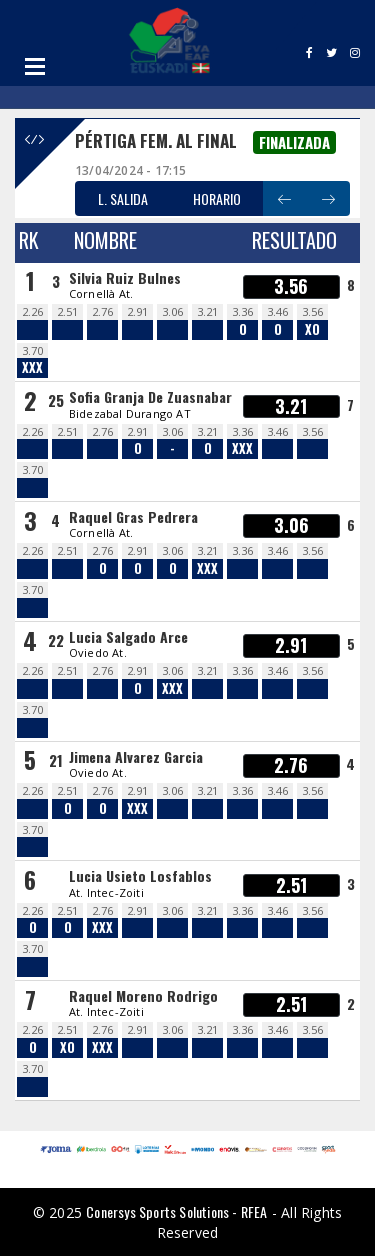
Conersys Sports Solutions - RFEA (176, 1211)
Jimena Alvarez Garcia (136, 756)
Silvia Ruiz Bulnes (125, 277)
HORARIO (217, 198)
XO (312, 329)
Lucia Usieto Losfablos (140, 875)
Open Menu (35, 66)
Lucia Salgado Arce (128, 636)
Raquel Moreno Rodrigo (143, 995)
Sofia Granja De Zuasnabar (150, 396)
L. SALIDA (123, 198)
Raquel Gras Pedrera (133, 516)
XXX (32, 367)
